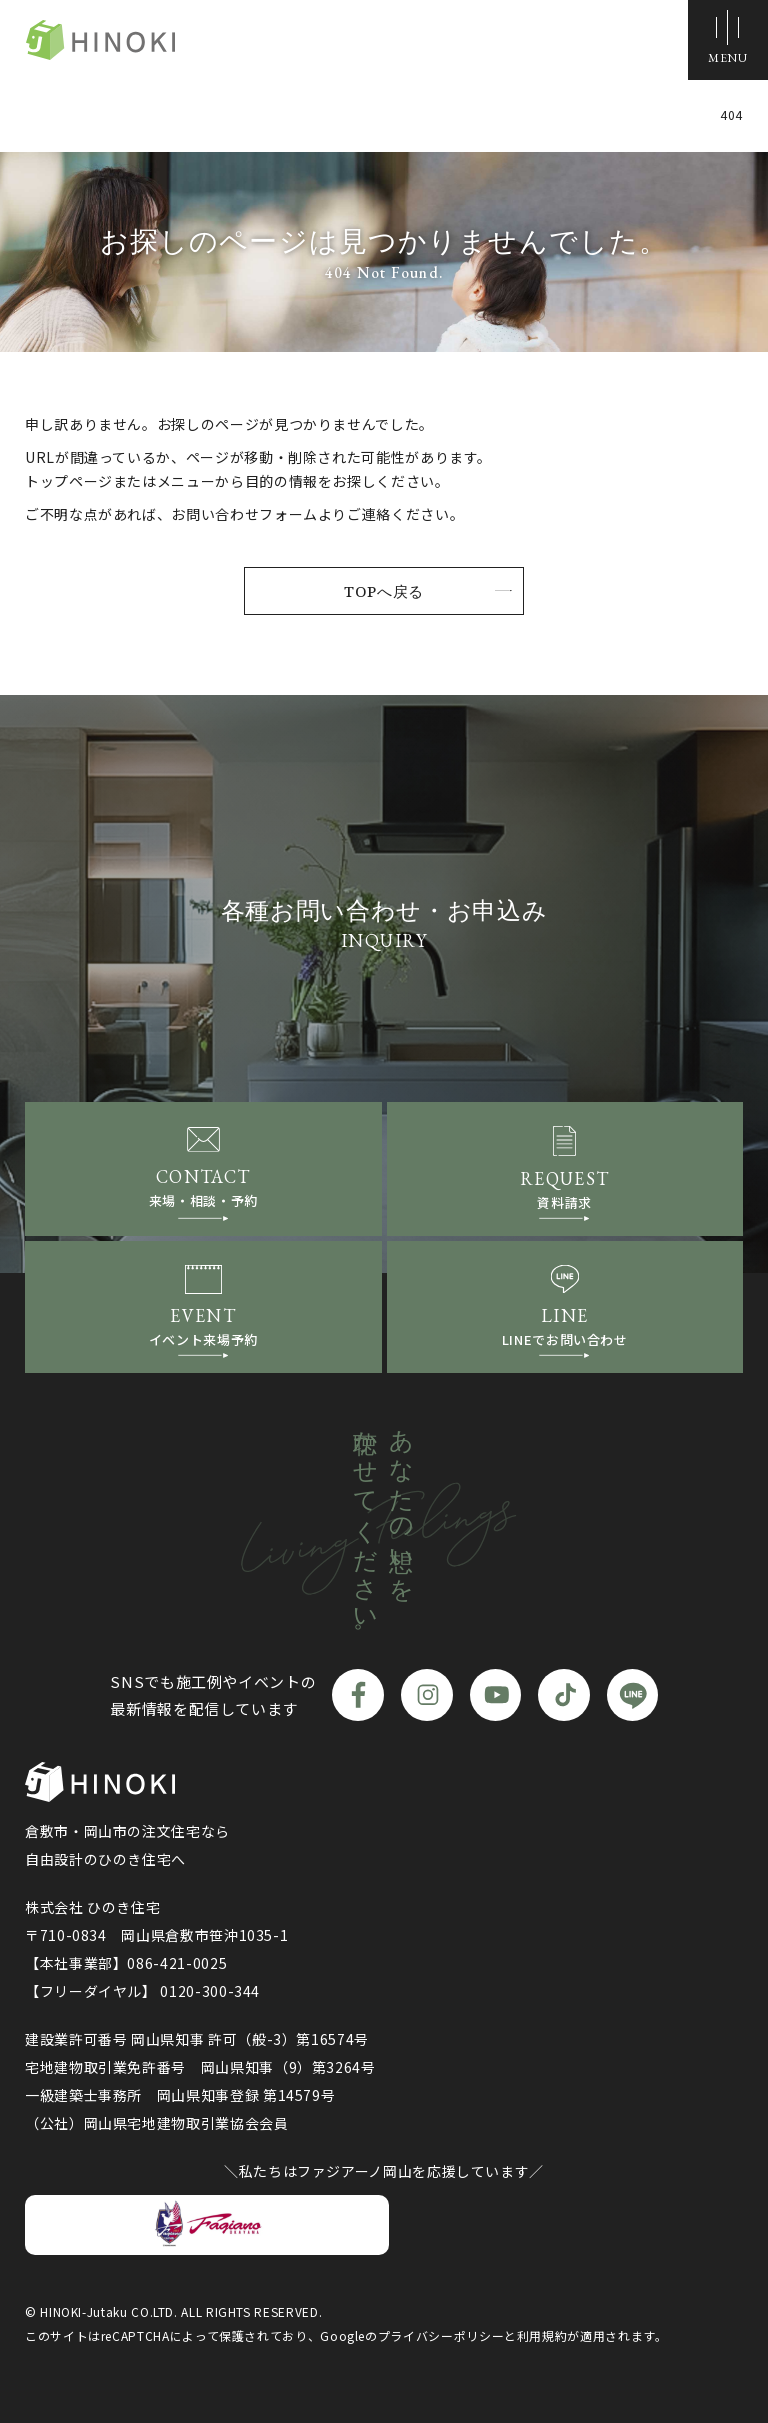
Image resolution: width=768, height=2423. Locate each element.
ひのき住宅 (100, 40)
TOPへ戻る (384, 591)
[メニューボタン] (728, 40)
